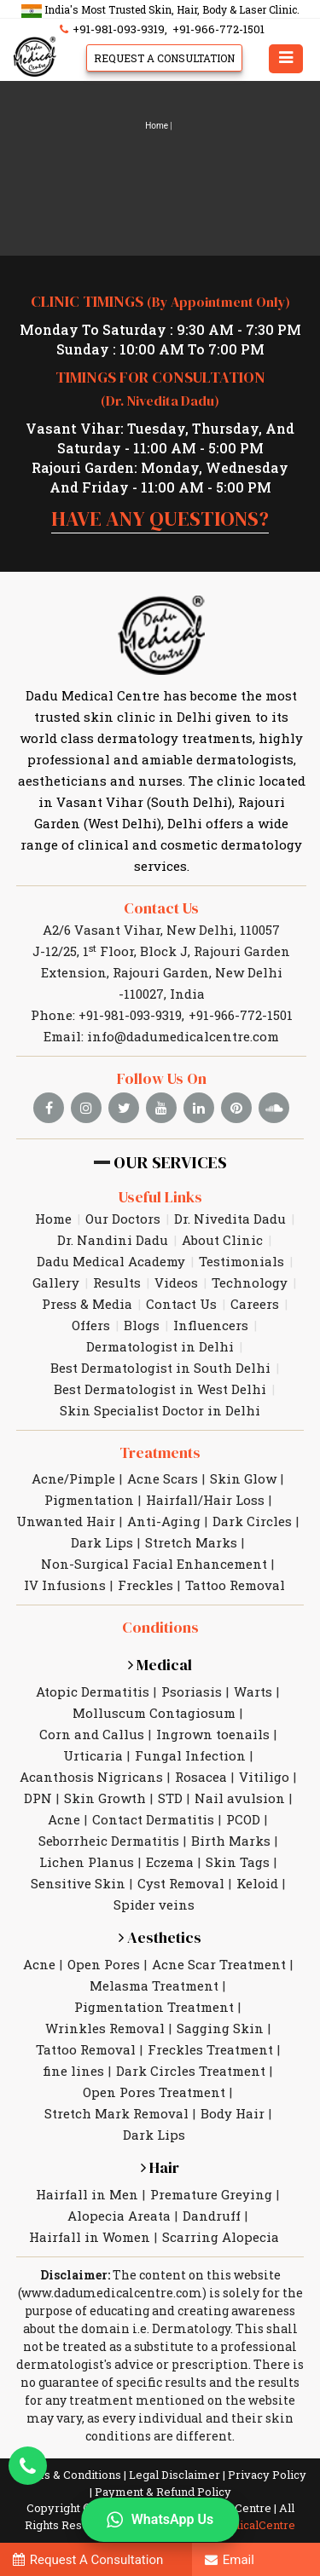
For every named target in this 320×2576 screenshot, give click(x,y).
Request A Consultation (164, 58)
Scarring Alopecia (220, 2236)
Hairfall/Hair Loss (205, 1499)
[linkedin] (198, 1107)
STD (170, 1798)
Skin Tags (238, 1861)
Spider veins (154, 1904)
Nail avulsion (240, 1798)
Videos (176, 1282)
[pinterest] (236, 1107)
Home (156, 125)
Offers (91, 1325)
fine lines (73, 2070)
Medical (160, 1664)
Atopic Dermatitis (92, 1691)
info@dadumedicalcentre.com (183, 1036)
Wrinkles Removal (105, 2028)
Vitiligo (264, 1776)
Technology (250, 1282)
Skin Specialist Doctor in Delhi (160, 1410)
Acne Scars (162, 1478)
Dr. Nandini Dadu (112, 1239)
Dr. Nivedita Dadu (230, 1218)
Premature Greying (211, 2194)
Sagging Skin (220, 2028)
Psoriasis (191, 1691)
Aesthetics (160, 1937)
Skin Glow (243, 1478)
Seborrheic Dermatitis (108, 1840)
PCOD (243, 1819)
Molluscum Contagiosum (154, 1712)
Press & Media (87, 1303)
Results (117, 1282)
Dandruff (212, 2215)
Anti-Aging (164, 1521)
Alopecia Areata (119, 2215)
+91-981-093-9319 (110, 29)
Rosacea (201, 1776)
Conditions (160, 1627)
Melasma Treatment (154, 1985)
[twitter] (123, 1107)
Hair (160, 2167)
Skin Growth (105, 1798)
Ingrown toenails (213, 1734)
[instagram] (86, 1107)
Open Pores (103, 1964)
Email (229, 2559)
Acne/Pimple (73, 1478)
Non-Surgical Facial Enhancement (154, 1563)
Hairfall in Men (87, 2194)
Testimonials (241, 1261)
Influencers (210, 1325)
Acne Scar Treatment (219, 1964)
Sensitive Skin (78, 1883)
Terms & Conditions (68, 2474)
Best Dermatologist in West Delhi (160, 1388)
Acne (64, 1819)
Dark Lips (102, 1542)
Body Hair (233, 2113)
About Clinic (222, 1239)
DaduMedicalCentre (242, 2525)
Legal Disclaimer (174, 2474)
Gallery (55, 1282)
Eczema (170, 1861)
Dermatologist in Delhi (160, 1346)
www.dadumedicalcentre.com (111, 2293)
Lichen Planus (86, 1861)
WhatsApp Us (160, 2519)
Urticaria (93, 1755)
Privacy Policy (267, 2474)
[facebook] (48, 1107)
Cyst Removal (180, 1883)
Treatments (160, 1452)
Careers (254, 1303)
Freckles (145, 1584)
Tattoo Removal (235, 1584)
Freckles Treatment (210, 2049)
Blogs (142, 1325)
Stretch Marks (191, 1542)
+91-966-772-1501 (218, 29)
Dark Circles (252, 1521)
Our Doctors (122, 1218)
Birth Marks (231, 1840)
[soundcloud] (274, 1107)
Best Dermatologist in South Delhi (160, 1367)
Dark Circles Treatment (190, 2070)
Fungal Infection (190, 1755)
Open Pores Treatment (154, 2092)
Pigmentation (89, 1499)
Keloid (257, 1883)
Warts (253, 1691)
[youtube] (161, 1107)
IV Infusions (65, 1584)
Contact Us (161, 908)
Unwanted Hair (65, 1521)
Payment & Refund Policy (163, 2491)
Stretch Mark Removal (116, 2113)
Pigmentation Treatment (154, 2006)
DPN (38, 1798)
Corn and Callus (91, 1734)
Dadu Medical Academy (111, 1261)
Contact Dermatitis (153, 1819)
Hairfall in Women (89, 2236)
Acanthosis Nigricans (91, 1776)
